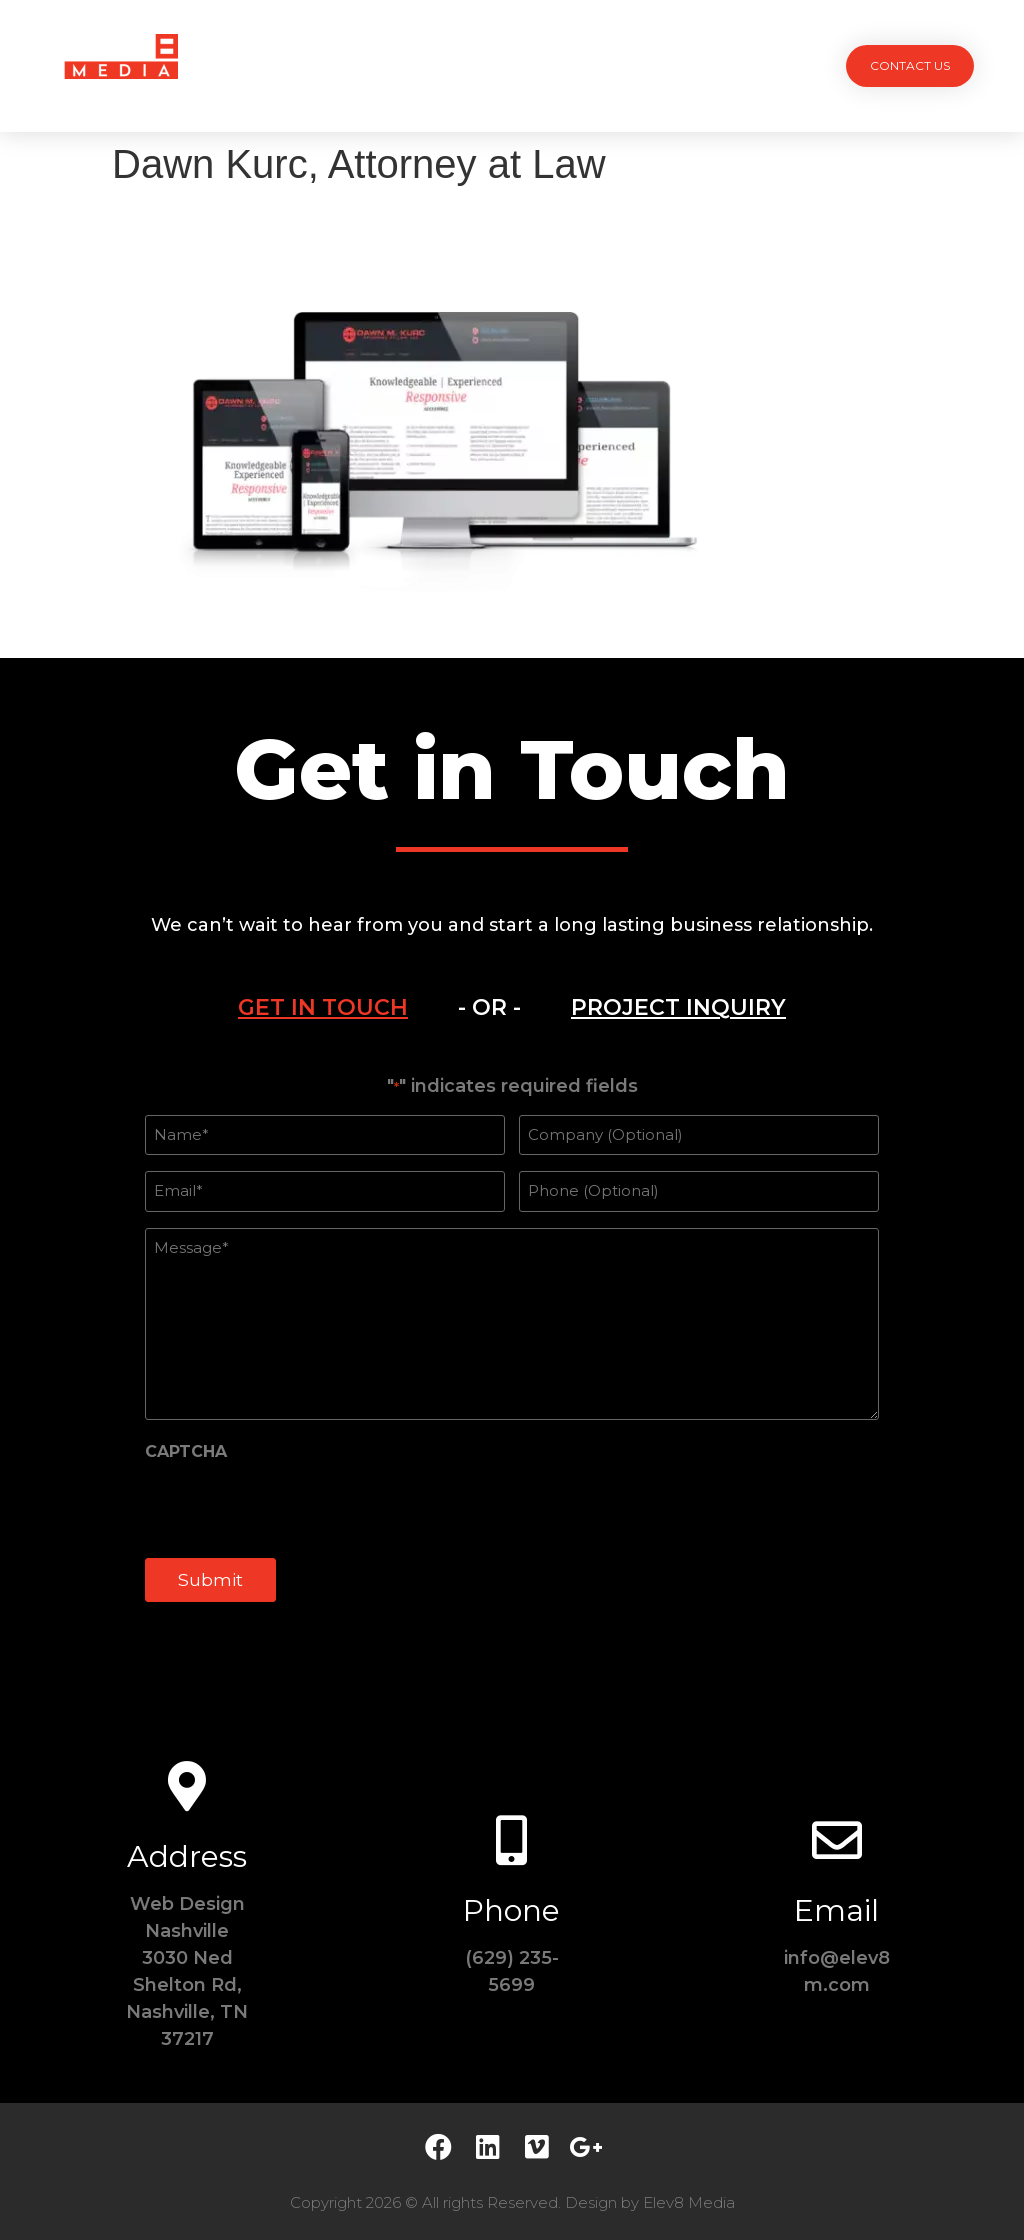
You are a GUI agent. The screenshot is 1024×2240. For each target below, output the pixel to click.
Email (836, 1910)
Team (496, 65)
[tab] (323, 1008)
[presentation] (297, 1507)
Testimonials (592, 65)
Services (418, 65)
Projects (324, 65)
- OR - (489, 1007)
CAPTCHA (186, 1452)
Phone (511, 1910)
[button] (910, 66)
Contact (702, 65)
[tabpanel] (512, 1350)
